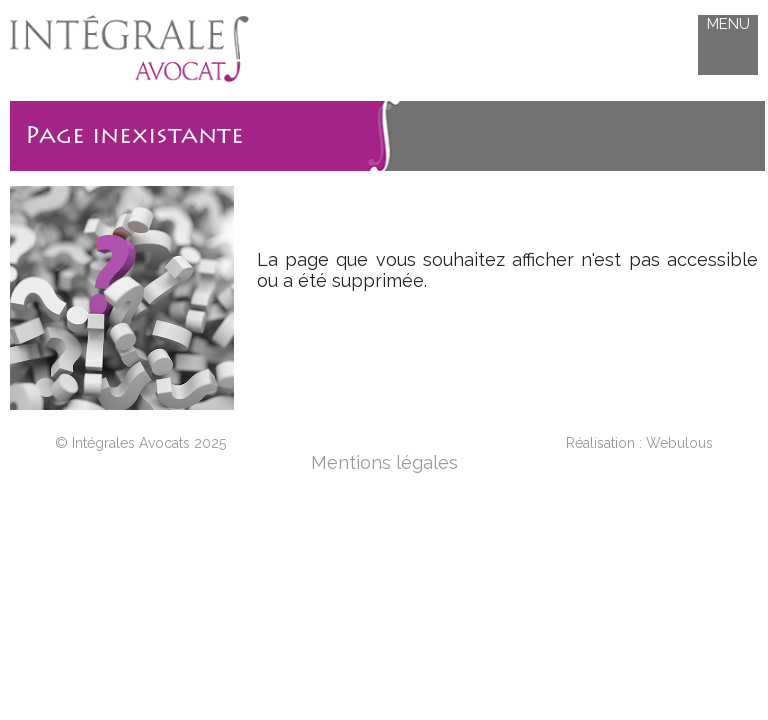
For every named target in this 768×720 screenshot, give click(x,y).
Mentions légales (384, 462)
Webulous (679, 443)
